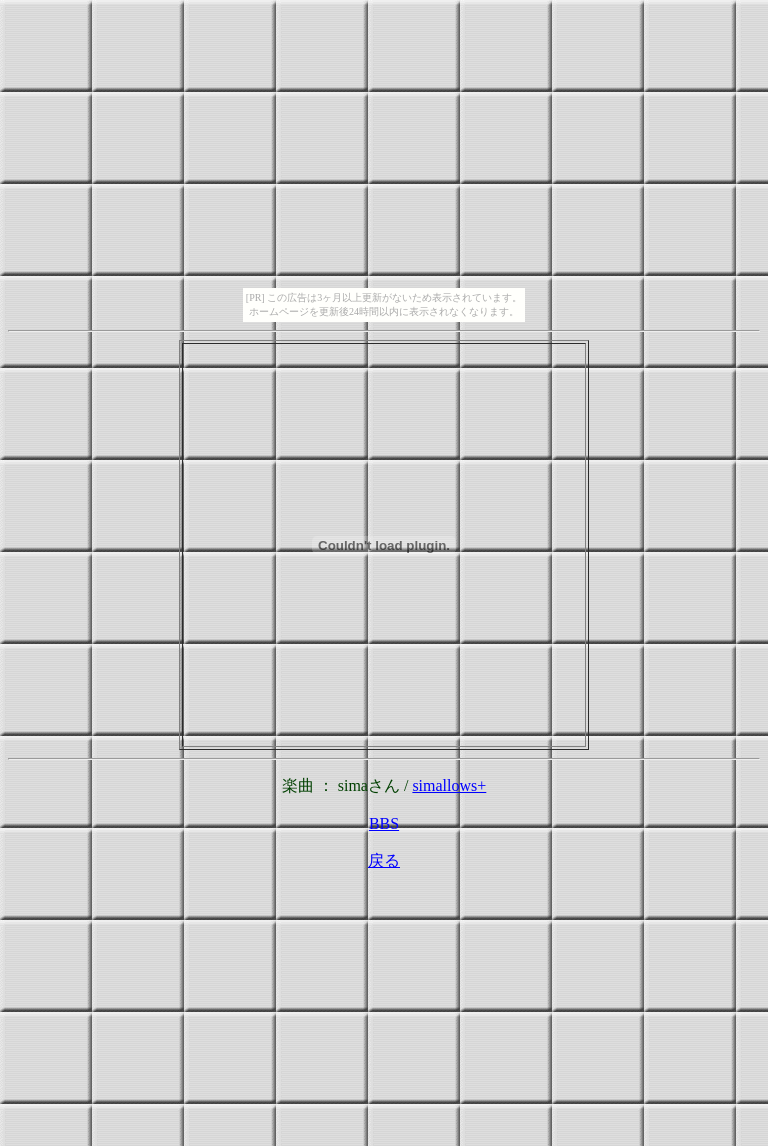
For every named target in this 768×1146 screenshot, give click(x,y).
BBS (384, 823)
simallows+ (449, 785)
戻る (384, 860)
